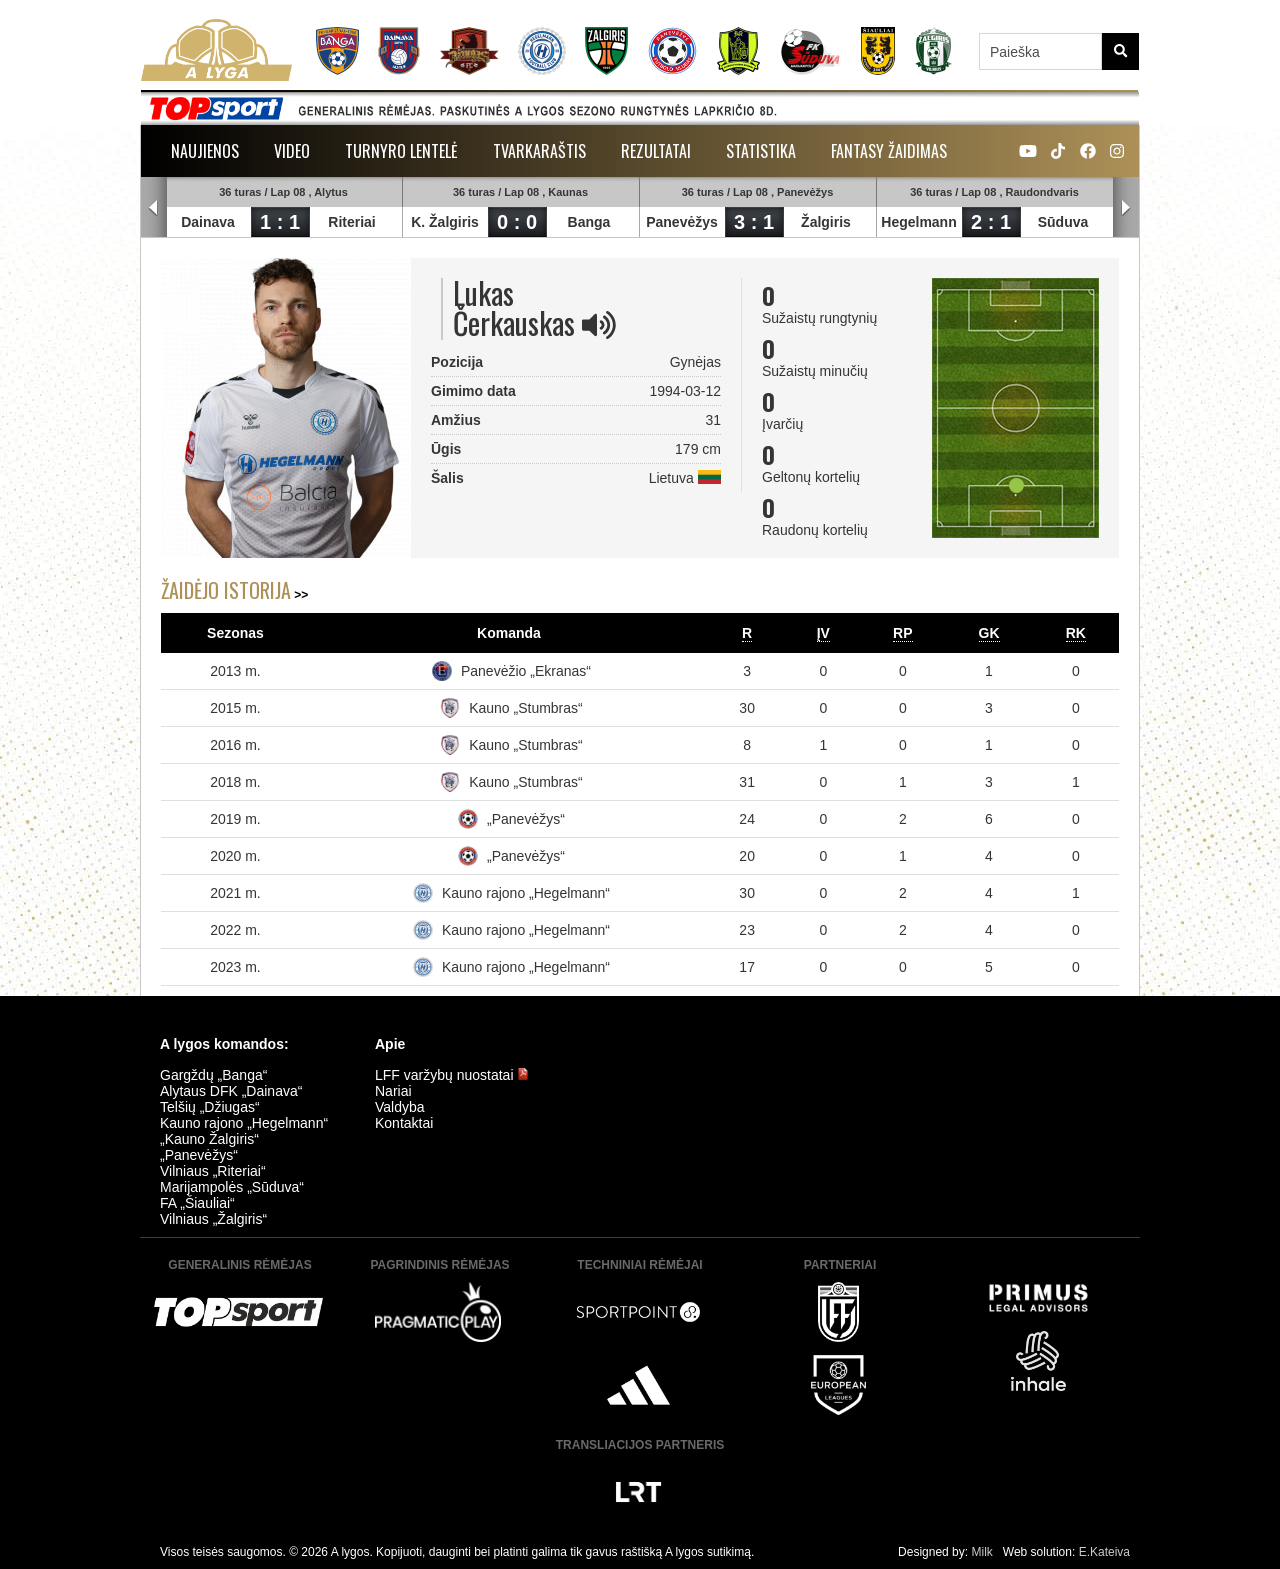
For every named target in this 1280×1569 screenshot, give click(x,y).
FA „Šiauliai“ (197, 1203)
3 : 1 (754, 222)
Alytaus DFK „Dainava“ (231, 1091)
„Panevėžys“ (526, 819)
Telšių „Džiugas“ (210, 1107)
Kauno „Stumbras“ (526, 708)
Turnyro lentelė (401, 151)
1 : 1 (280, 222)
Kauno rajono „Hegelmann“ (526, 893)
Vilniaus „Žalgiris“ (213, 1219)
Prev (154, 208)
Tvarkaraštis (539, 151)
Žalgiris (826, 222)
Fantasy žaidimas (889, 151)
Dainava (208, 222)
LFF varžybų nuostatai (452, 1075)
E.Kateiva (1104, 1552)
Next (1126, 208)
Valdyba (400, 1107)
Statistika (761, 151)
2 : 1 (991, 222)
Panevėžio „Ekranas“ (526, 671)
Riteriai (351, 222)
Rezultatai (656, 151)
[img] (599, 325)
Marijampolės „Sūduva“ (232, 1187)
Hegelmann (918, 222)
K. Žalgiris (445, 222)
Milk (981, 1552)
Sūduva (1063, 222)
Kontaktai (404, 1123)
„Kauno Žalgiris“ (209, 1139)
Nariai (393, 1091)
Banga (589, 222)
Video (292, 151)
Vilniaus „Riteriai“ (213, 1171)
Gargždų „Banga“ (213, 1075)
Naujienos (205, 151)
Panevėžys (682, 222)
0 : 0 (517, 222)
